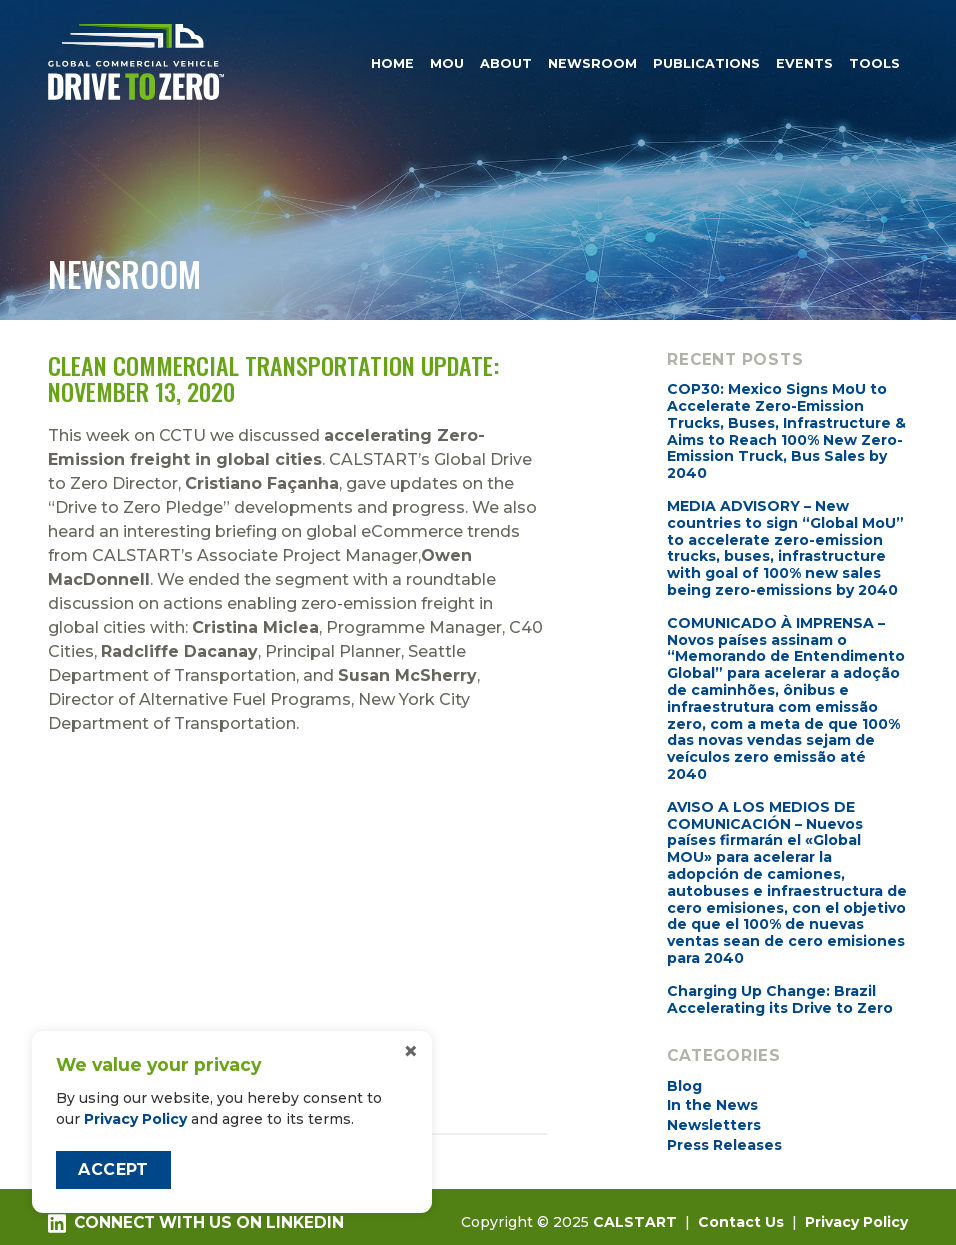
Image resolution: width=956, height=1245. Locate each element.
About (506, 62)
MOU (447, 62)
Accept (113, 1169)
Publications (706, 62)
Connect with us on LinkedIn (196, 1223)
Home (392, 62)
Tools (874, 62)
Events (804, 62)
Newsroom (592, 62)
